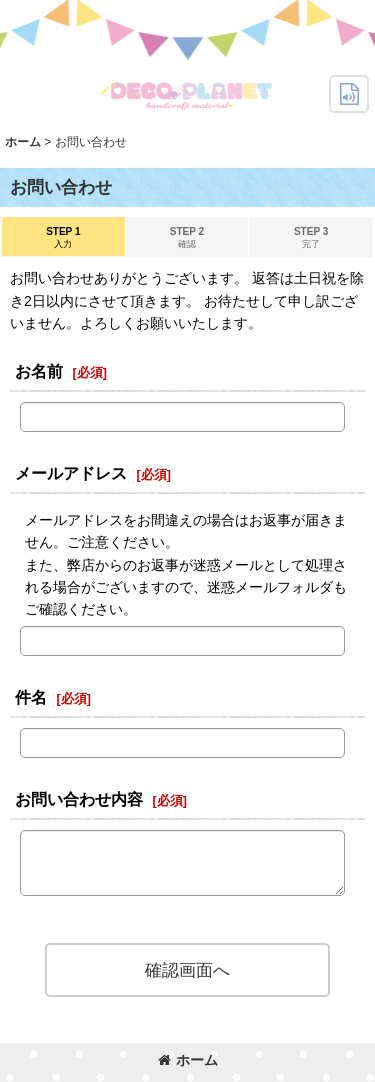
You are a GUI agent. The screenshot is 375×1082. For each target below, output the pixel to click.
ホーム (188, 1060)
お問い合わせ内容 (79, 799)
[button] (349, 94)
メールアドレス (71, 473)
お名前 (39, 371)
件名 (31, 697)
